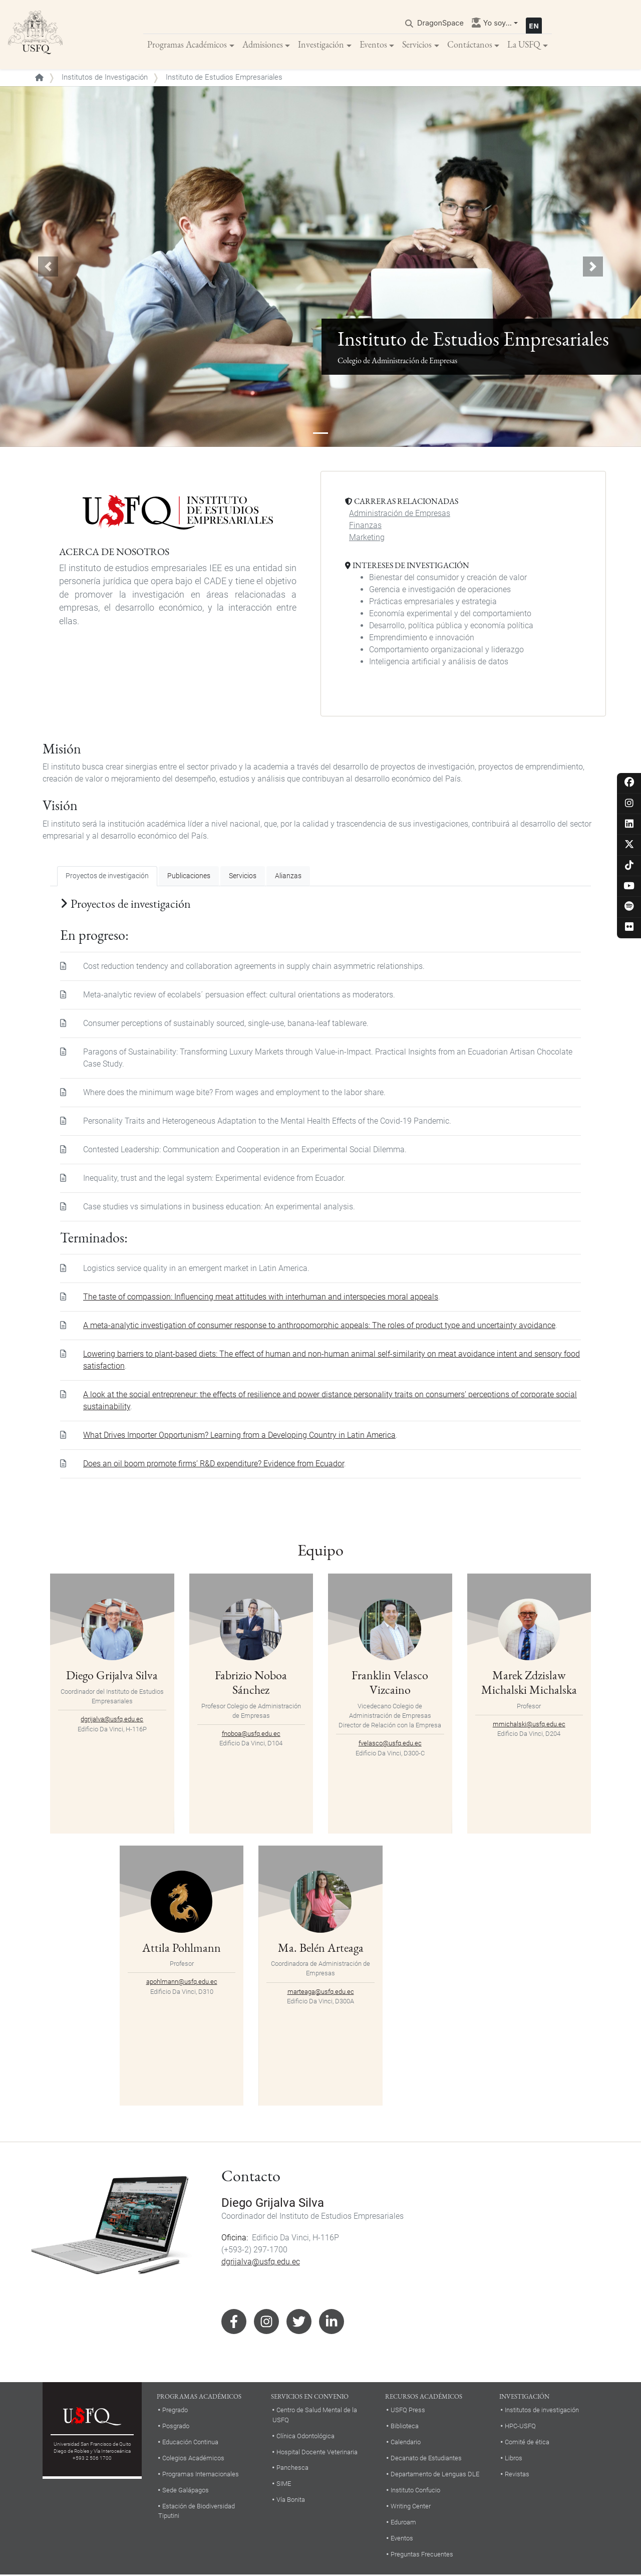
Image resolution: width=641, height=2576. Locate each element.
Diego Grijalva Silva (112, 1676)
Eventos (373, 45)
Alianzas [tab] (288, 877)
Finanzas (365, 526)
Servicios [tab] (242, 877)
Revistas (517, 2475)
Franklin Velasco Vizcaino (390, 1683)
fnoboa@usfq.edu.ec (251, 1734)
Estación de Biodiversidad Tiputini (196, 2511)
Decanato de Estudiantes (426, 2459)
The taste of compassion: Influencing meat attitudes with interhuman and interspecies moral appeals (260, 1298)
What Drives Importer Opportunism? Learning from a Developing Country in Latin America (239, 1436)
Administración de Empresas (399, 514)
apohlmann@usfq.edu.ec (181, 1982)
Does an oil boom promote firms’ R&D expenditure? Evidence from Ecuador (213, 1464)
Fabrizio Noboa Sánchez (251, 1683)
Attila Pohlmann (181, 1948)
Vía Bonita (290, 2500)
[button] (48, 267)
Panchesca (292, 2468)
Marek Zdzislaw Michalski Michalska (529, 1683)
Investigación (321, 45)
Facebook (233, 2322)
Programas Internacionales (200, 2475)
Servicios (417, 45)
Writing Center (411, 2507)
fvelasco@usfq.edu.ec (390, 1744)
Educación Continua (190, 2443)
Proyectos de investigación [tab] (107, 877)
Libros (513, 2459)
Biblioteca (405, 2427)
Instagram (266, 2322)
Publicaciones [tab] (188, 877)
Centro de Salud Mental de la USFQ (314, 2415)
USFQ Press (408, 2411)
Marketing (367, 538)
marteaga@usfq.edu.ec (320, 1992)
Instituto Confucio (415, 2491)
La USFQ (523, 45)
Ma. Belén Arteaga (321, 1948)
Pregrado (175, 2411)
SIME (283, 2484)
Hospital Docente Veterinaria (317, 2452)
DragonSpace (440, 23)
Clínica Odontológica (305, 2436)
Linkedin (331, 2322)
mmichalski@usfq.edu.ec (529, 1725)
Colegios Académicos (193, 2459)
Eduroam (403, 2523)
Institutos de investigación (542, 2411)
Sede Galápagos (185, 2491)
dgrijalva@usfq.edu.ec (112, 1720)
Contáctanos (469, 45)
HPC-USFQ (520, 2427)
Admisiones (262, 45)
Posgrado (175, 2427)
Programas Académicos (187, 45)
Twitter (298, 2322)
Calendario (406, 2443)
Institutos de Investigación (105, 78)
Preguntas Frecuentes (422, 2555)
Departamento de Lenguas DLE (435, 2475)
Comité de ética (527, 2443)
